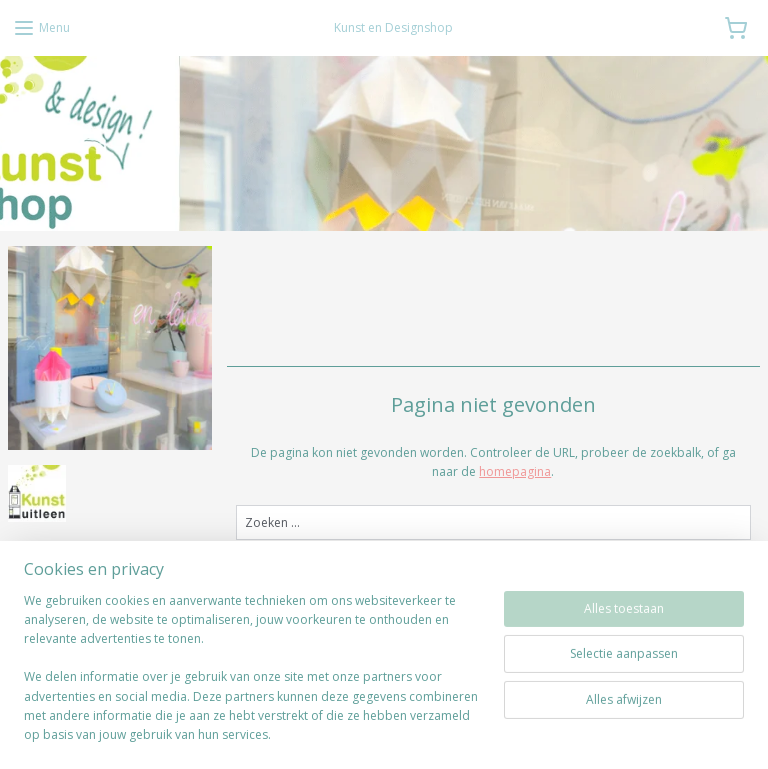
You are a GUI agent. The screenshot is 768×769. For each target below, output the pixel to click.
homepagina (516, 471)
